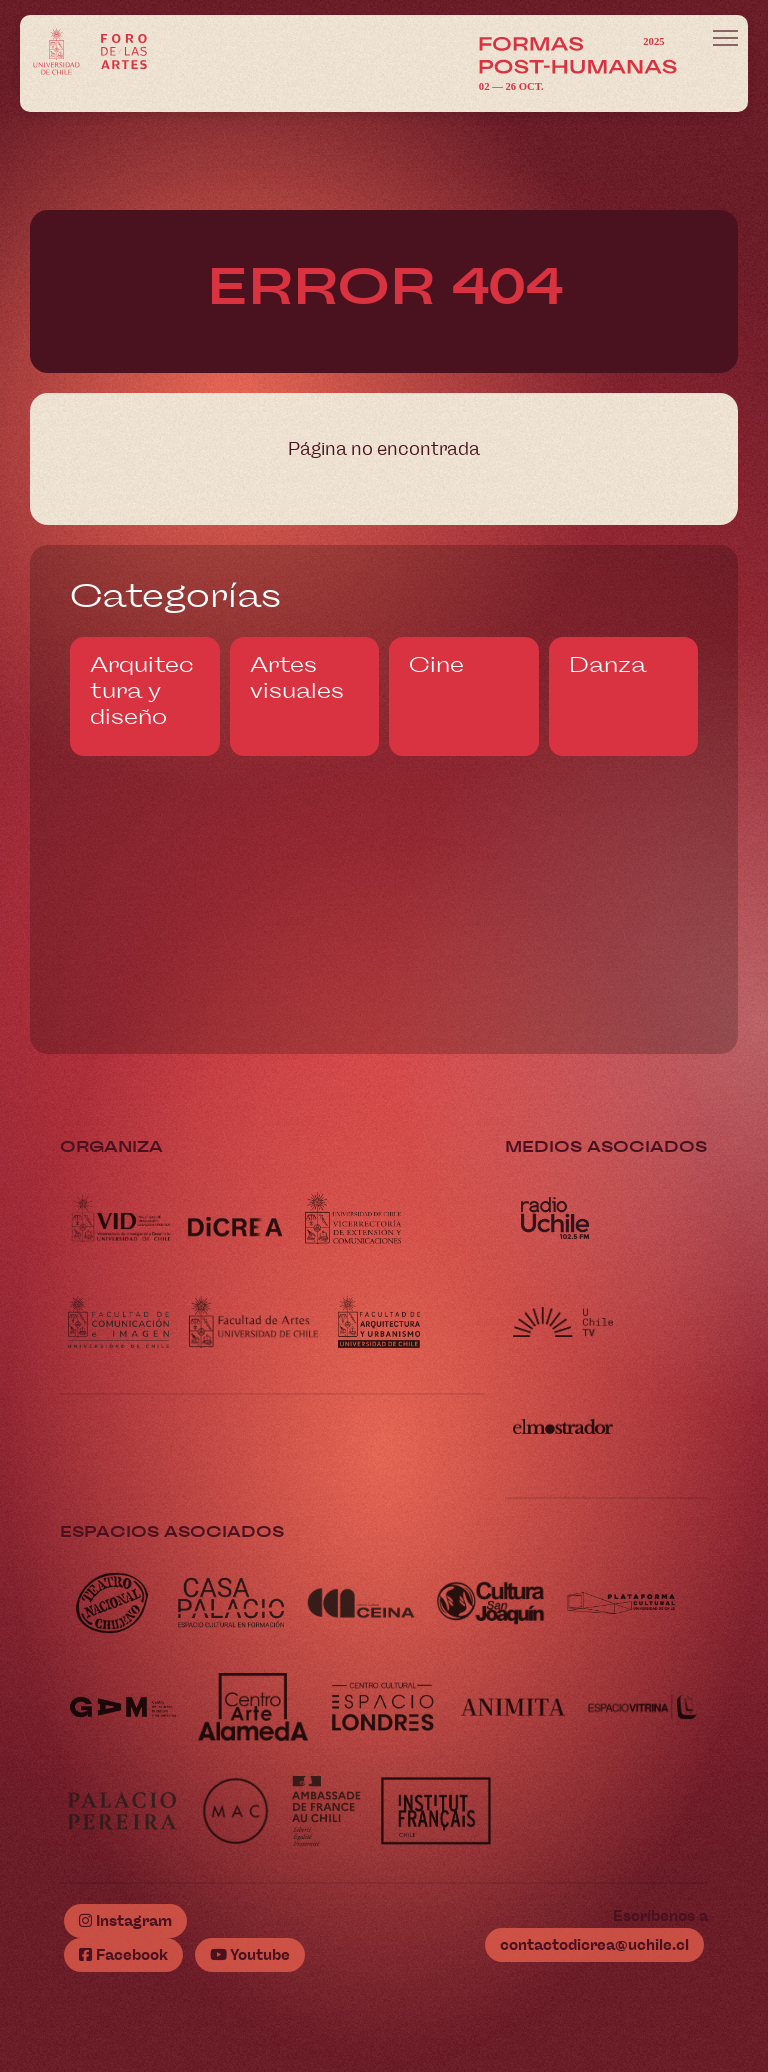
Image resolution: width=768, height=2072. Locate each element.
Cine (436, 665)
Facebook (123, 1955)
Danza (607, 665)
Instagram (125, 1921)
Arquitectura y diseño (141, 691)
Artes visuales (297, 678)
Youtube (250, 1955)
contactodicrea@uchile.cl (594, 1945)
